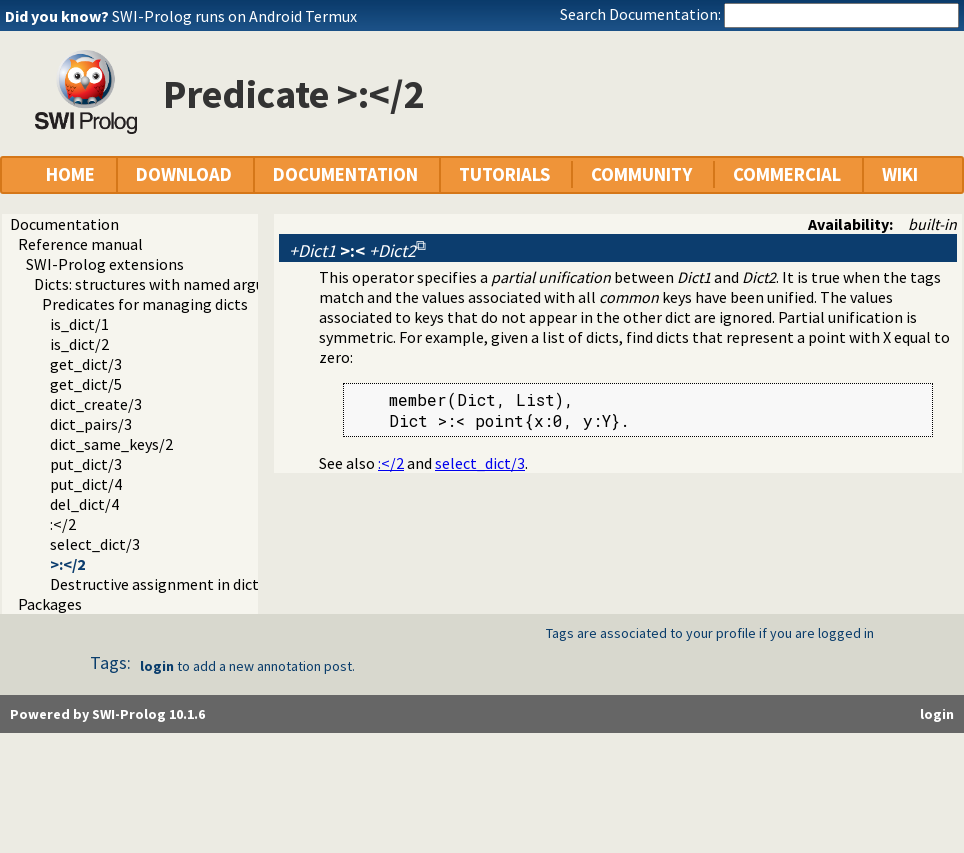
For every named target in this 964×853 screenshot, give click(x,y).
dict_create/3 (96, 404)
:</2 (63, 524)
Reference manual (80, 244)
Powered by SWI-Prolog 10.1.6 (107, 714)
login (157, 666)
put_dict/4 (86, 484)
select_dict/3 (95, 544)
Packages (50, 604)
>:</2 (67, 564)
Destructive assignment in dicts (158, 584)
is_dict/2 (79, 344)
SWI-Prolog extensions (105, 264)
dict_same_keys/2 (111, 444)
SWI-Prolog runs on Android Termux (234, 16)
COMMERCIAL (787, 174)
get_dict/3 (86, 364)
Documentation (64, 224)
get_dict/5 (86, 384)
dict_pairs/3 (91, 424)
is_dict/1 (79, 324)
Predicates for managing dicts (145, 304)
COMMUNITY (641, 174)
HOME (70, 174)
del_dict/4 (84, 504)
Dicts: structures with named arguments (171, 284)
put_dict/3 (86, 464)
